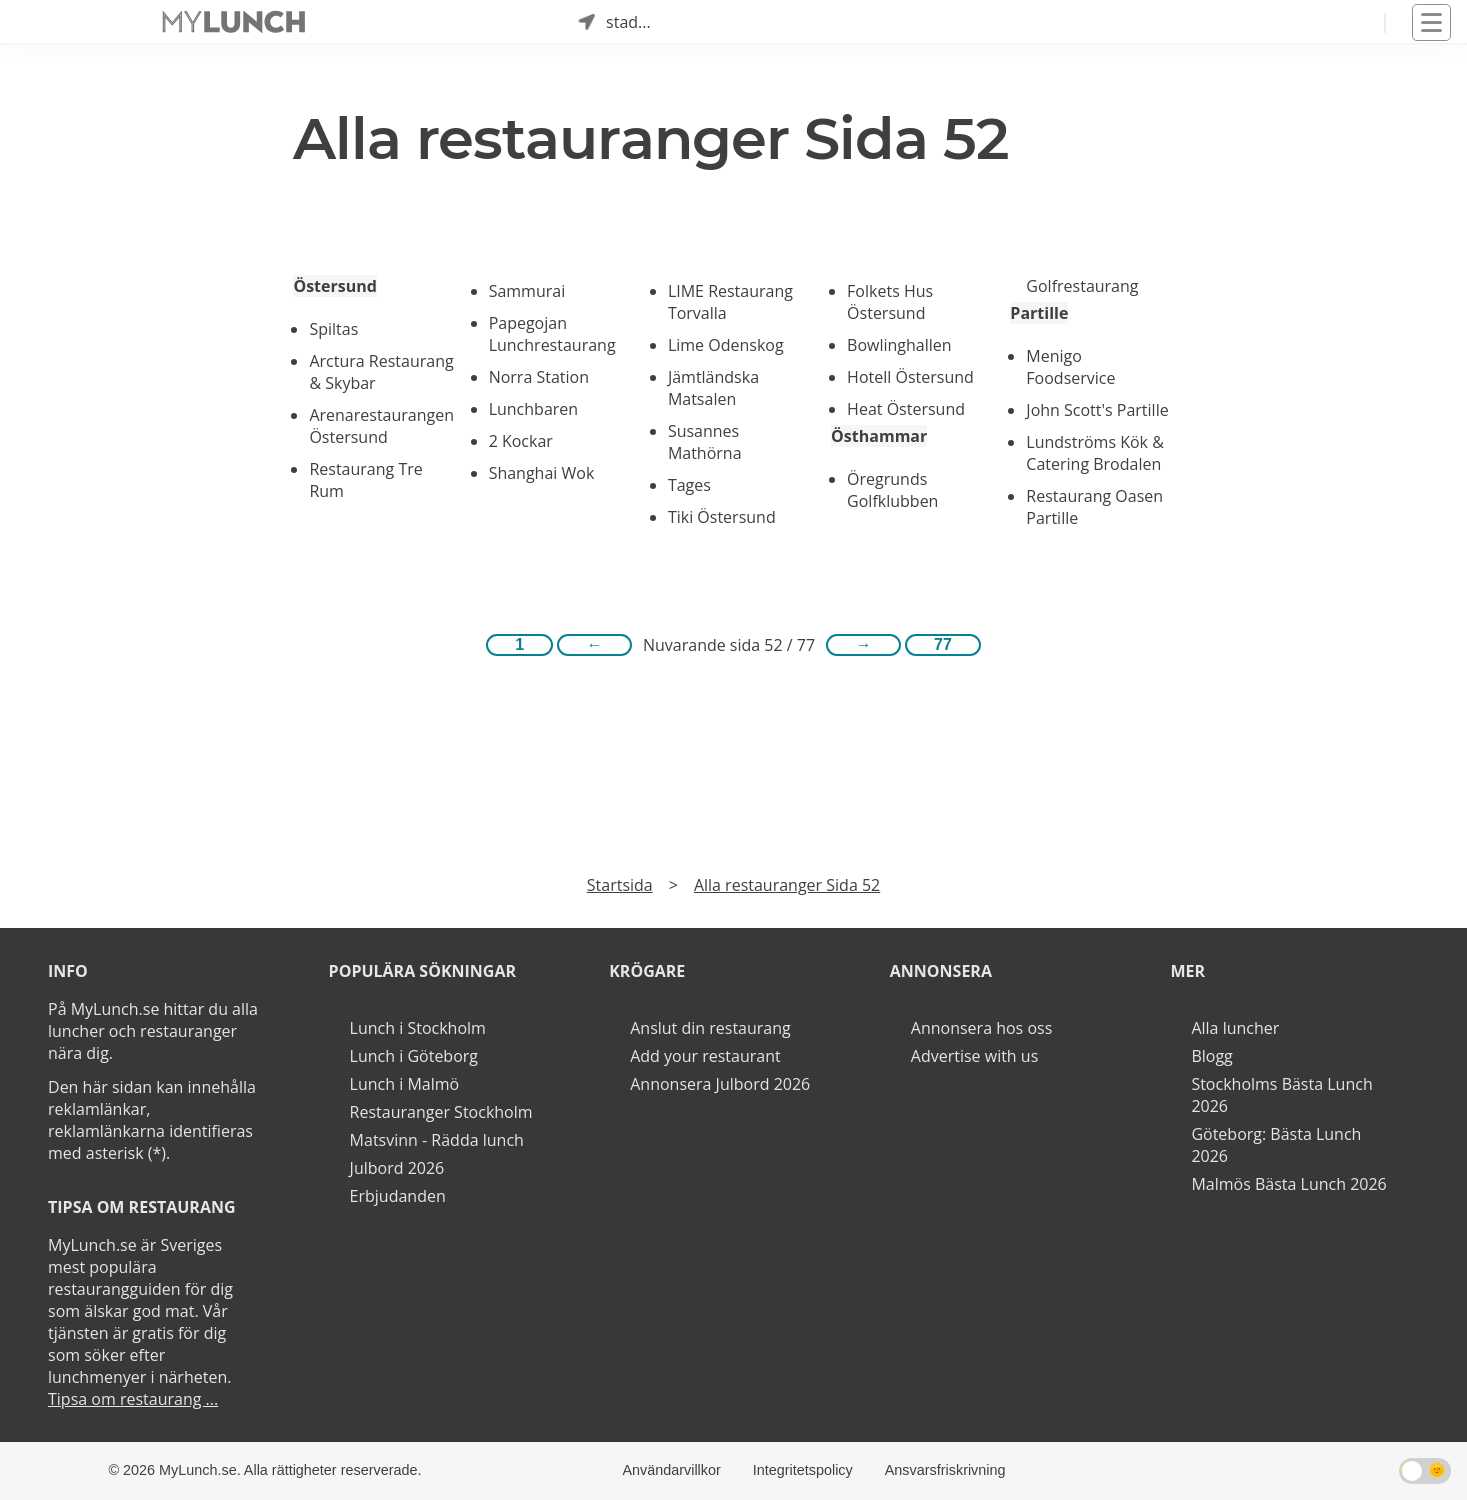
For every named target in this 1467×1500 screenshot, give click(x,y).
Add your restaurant (705, 1056)
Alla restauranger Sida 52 (787, 885)
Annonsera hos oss (981, 1028)
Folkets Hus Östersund (890, 302)
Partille (1039, 313)
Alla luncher (1235, 1028)
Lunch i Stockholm (418, 1028)
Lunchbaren (533, 409)
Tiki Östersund (722, 517)
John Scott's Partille (1097, 410)
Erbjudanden (398, 1196)
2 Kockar (521, 441)
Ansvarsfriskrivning (945, 1470)
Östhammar (879, 436)
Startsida (620, 885)
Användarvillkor (671, 1470)
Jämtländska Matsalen (713, 388)
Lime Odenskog (726, 345)
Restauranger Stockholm (441, 1112)
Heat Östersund (906, 409)
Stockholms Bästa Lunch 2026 (1281, 1095)
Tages (689, 485)
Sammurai (527, 291)
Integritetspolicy (803, 1470)
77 (943, 644)
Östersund (334, 286)
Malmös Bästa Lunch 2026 (1288, 1184)
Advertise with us (974, 1056)
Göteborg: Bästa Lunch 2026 (1276, 1145)
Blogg (1211, 1056)
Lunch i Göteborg (414, 1056)
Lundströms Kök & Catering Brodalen (1095, 453)
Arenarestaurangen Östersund (381, 426)
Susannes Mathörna (705, 442)
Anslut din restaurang (710, 1028)
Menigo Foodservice (1070, 367)
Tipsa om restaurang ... (133, 1399)
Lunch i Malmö (405, 1084)
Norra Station (539, 377)
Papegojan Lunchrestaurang (552, 334)
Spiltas (333, 329)
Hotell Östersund (910, 377)
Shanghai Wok (542, 473)
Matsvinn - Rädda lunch (437, 1140)
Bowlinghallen (899, 345)
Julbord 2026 (397, 1168)
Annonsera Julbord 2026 (720, 1084)
